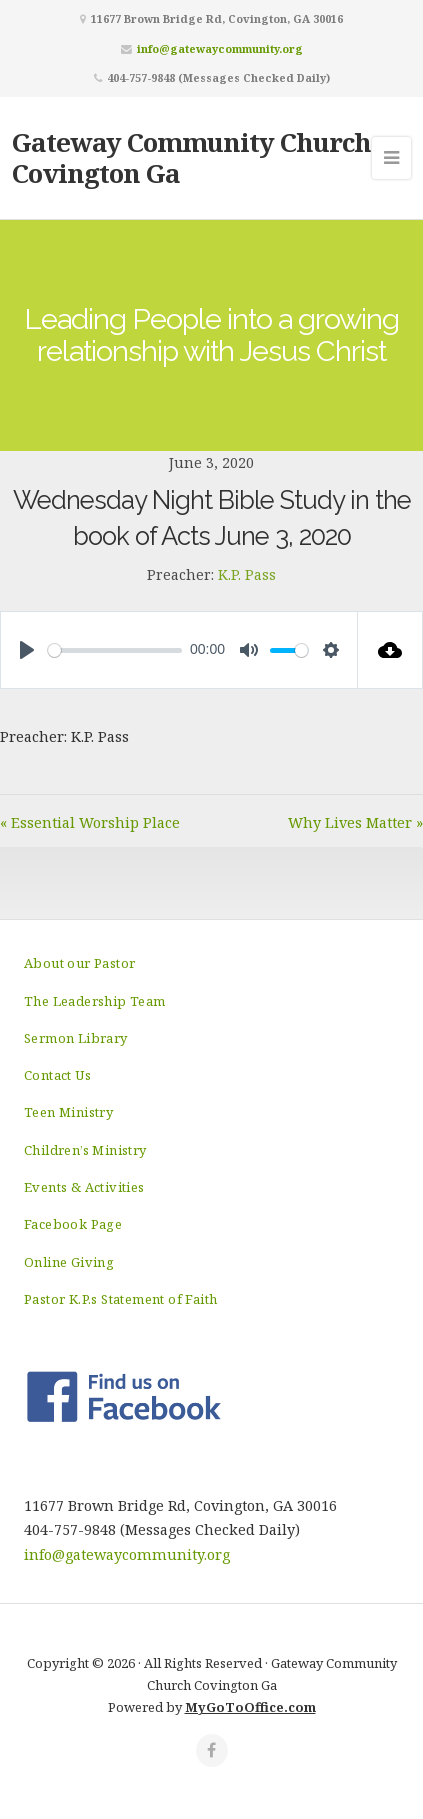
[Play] (27, 650)
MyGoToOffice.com (250, 1707)
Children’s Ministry (85, 1150)
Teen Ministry (68, 1112)
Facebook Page (73, 1224)
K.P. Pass (247, 574)
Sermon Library (76, 1038)
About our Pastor (79, 963)
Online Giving (69, 1262)
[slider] (115, 650)
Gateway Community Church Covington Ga (191, 157)
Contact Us (57, 1075)
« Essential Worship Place (90, 822)
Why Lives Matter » (355, 822)
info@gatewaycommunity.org (220, 48)
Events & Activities (84, 1187)
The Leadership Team (95, 1001)
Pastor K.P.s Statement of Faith (120, 1299)
